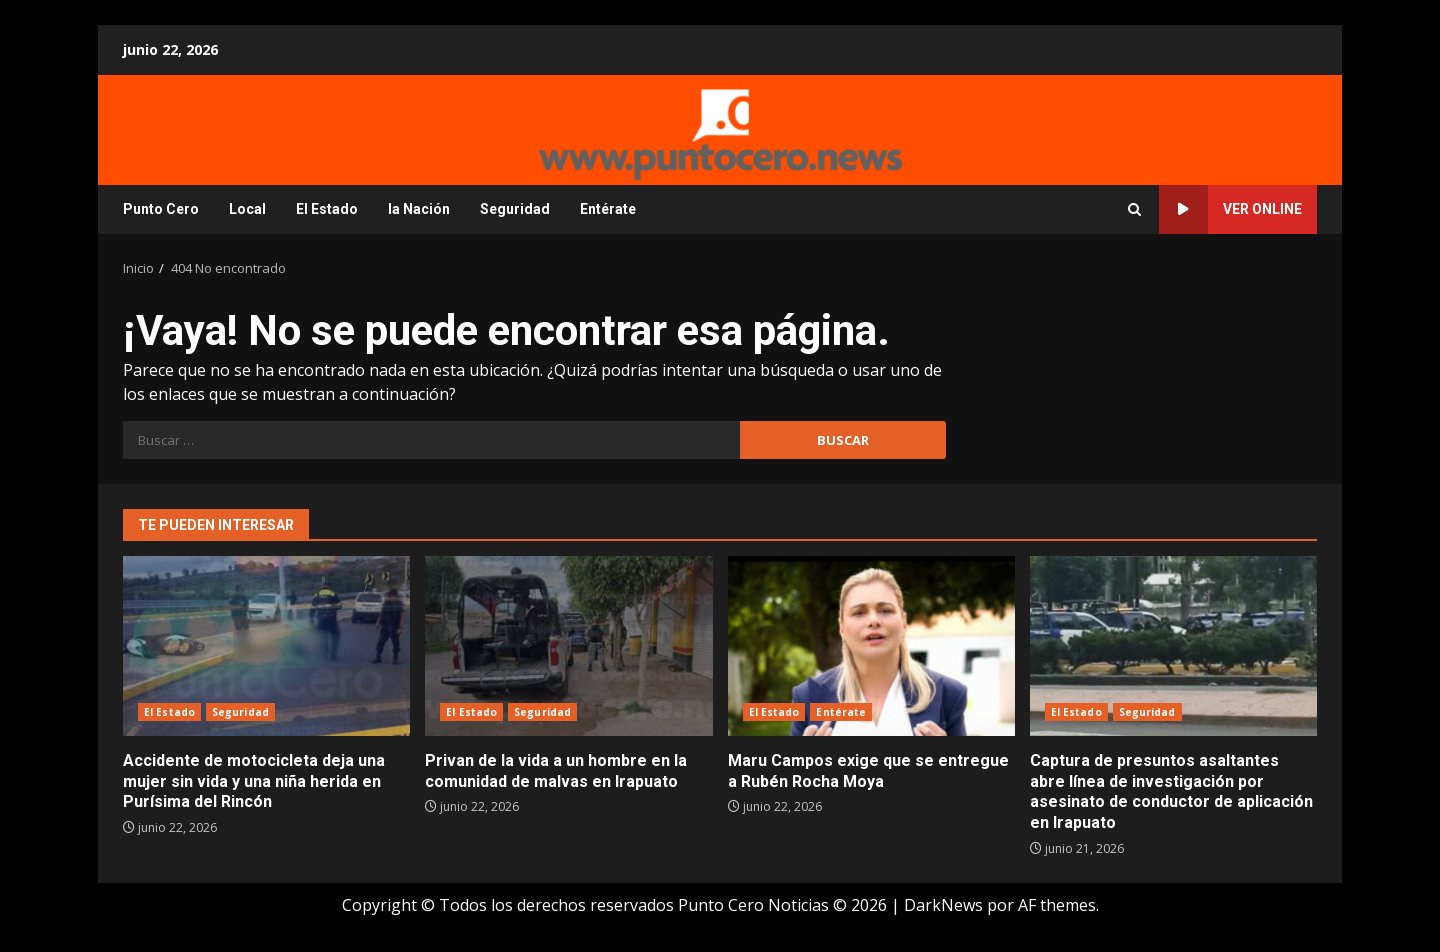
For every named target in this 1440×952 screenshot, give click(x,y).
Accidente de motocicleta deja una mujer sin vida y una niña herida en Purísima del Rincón (266, 646)
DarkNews (943, 905)
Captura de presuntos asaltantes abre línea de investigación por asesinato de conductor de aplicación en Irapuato (1173, 646)
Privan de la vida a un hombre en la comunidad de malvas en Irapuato (568, 646)
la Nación (419, 209)
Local (247, 209)
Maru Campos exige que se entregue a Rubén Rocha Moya (871, 646)
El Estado (327, 209)
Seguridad (515, 209)
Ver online (1230, 209)
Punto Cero (161, 209)
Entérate (608, 209)
